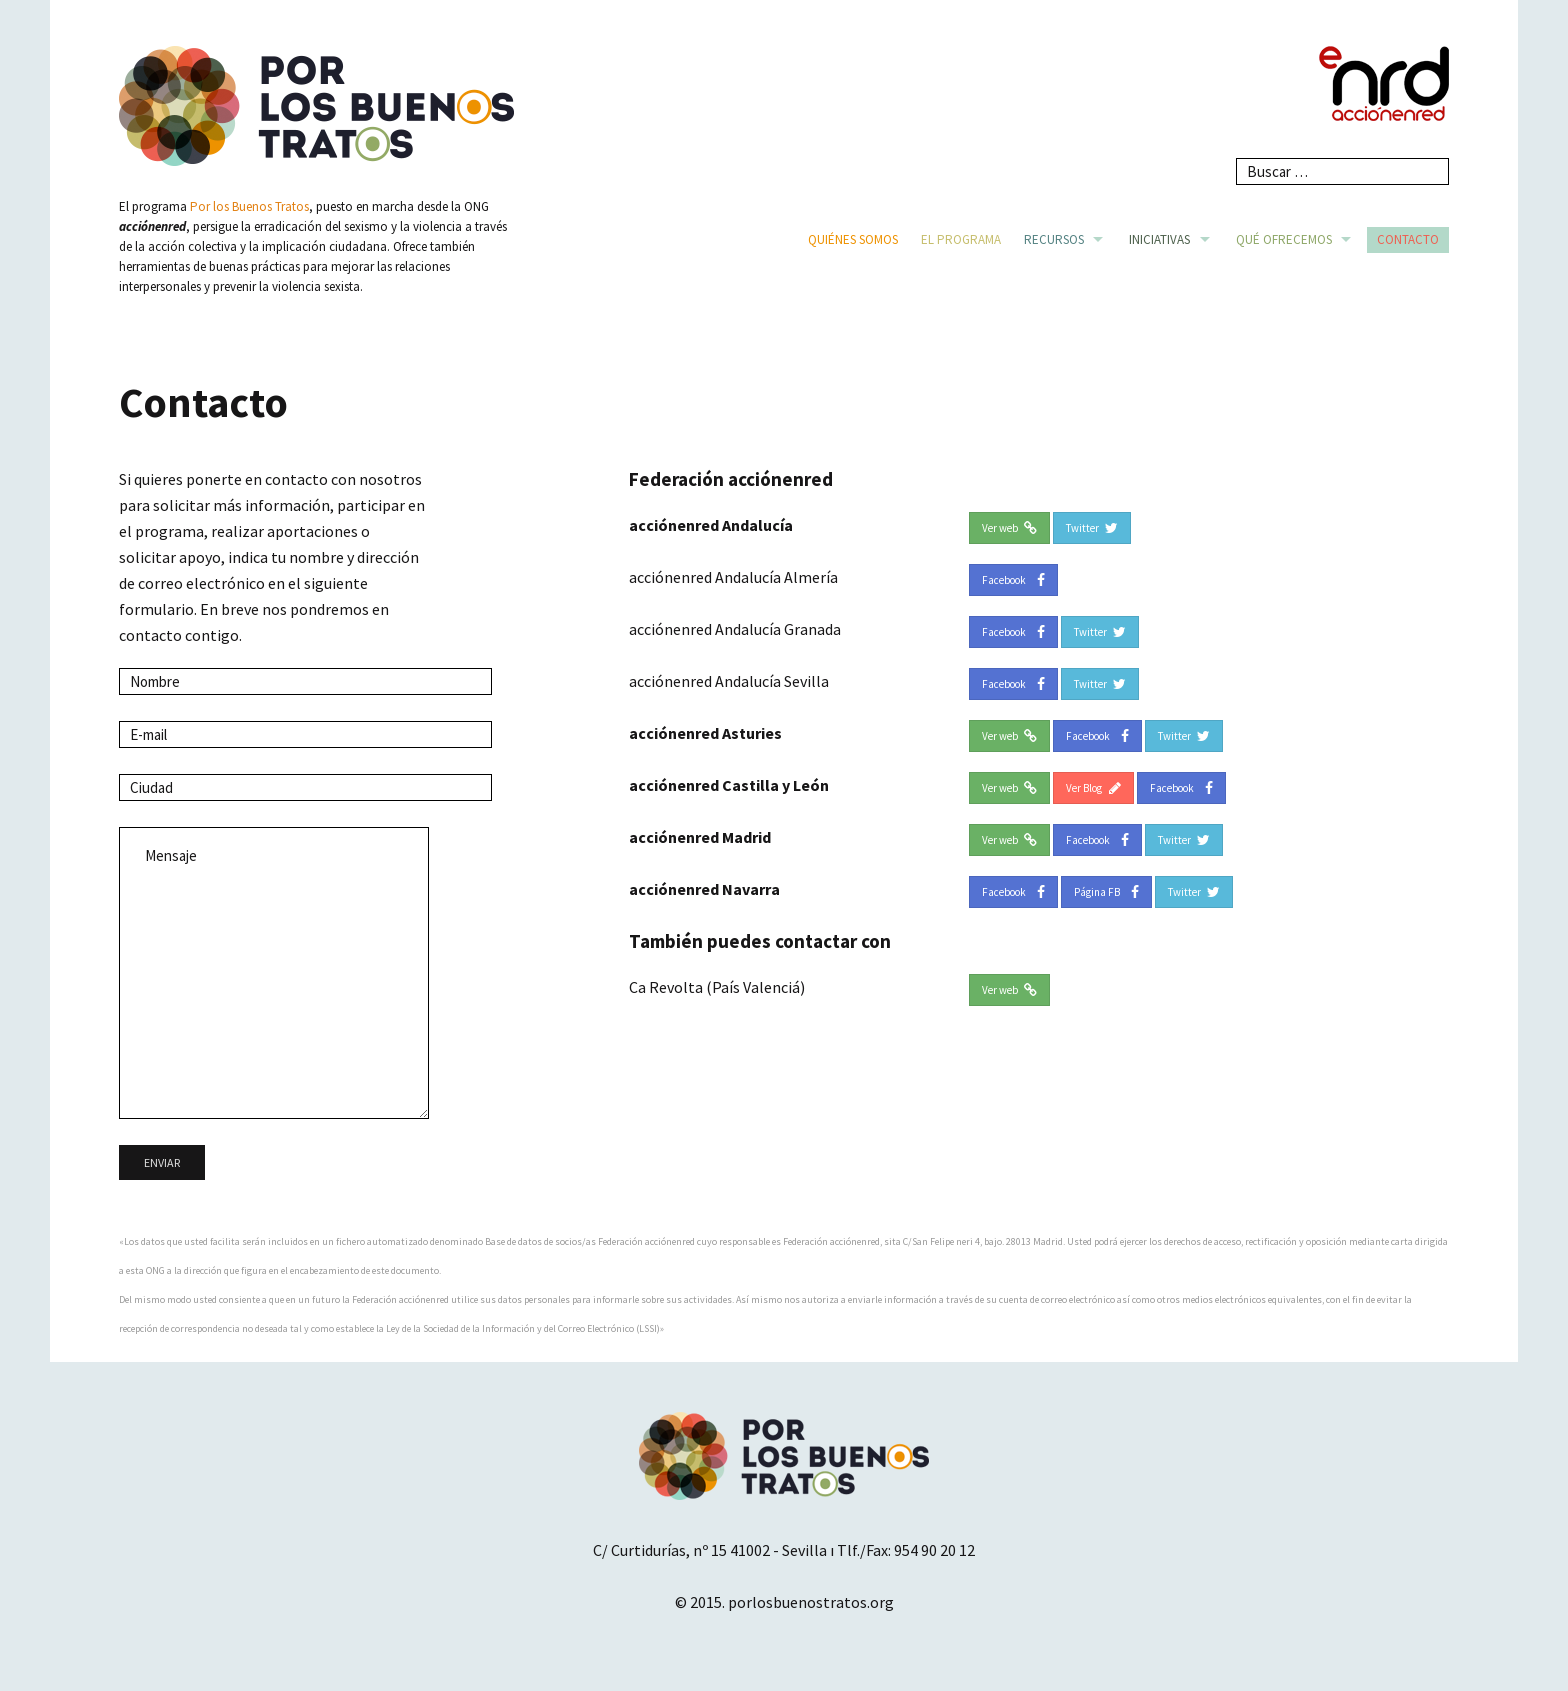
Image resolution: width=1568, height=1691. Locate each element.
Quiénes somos (853, 239)
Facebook (1013, 580)
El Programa (961, 239)
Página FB (1106, 892)
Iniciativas (1159, 239)
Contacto (1408, 239)
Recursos (1054, 239)
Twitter (1092, 528)
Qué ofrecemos (1284, 239)
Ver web (1009, 528)
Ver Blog (1093, 788)
